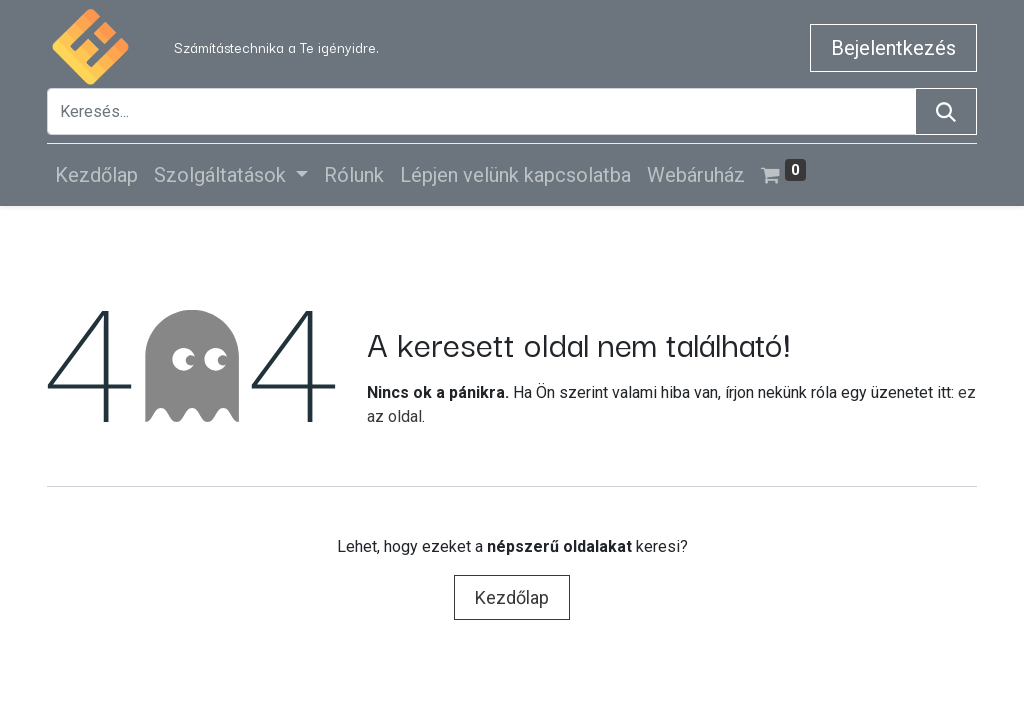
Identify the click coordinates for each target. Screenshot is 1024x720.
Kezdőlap (512, 597)
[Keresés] (946, 111)
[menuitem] (96, 175)
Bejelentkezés (893, 48)
